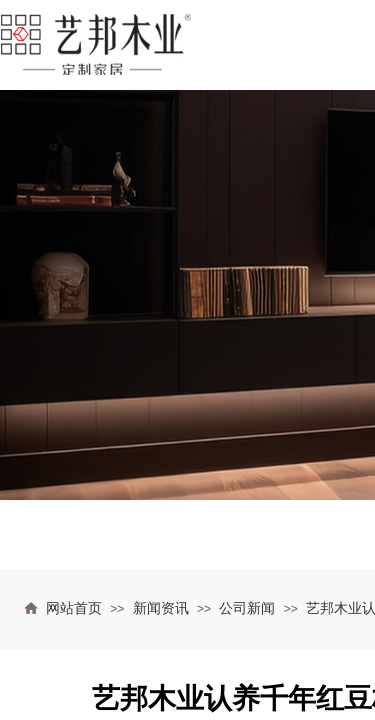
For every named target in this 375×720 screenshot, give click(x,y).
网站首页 (74, 608)
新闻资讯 (161, 608)
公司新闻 (247, 608)
